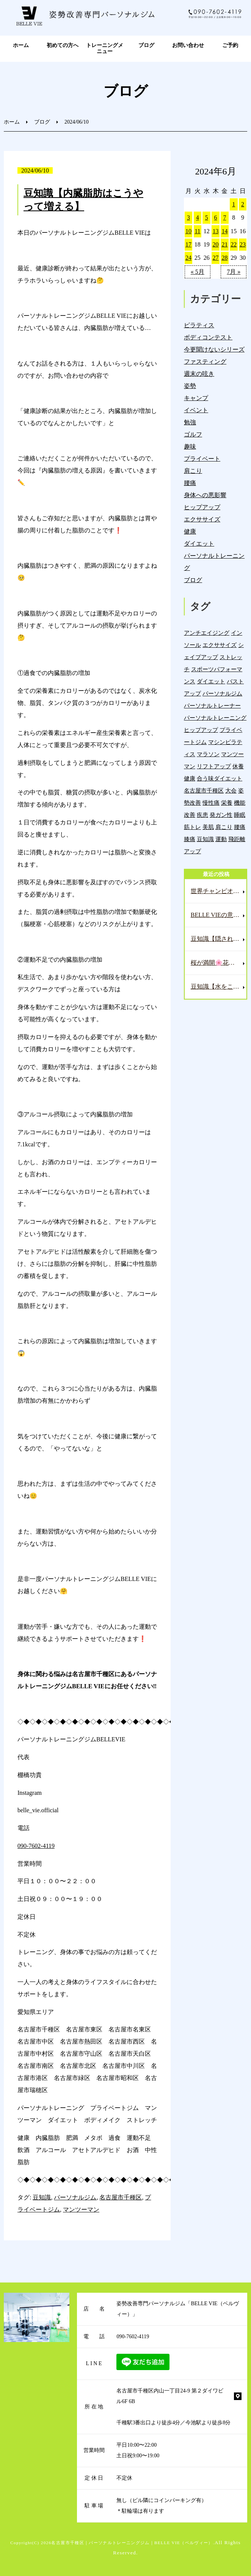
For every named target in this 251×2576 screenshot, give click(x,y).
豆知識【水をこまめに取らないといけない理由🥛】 (218, 986)
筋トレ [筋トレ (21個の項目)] (192, 827)
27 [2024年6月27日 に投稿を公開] (216, 257)
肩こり (193, 471)
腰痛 (190, 483)
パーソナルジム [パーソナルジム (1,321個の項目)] (222, 693)
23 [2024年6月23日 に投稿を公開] (243, 244)
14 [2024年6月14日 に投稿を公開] (224, 231)
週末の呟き (199, 373)
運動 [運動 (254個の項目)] (221, 839)
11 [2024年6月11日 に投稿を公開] (197, 231)
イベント (196, 410)
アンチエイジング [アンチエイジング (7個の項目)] (206, 632)
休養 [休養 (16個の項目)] (238, 766)
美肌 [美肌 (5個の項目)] (208, 827)
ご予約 (230, 45)
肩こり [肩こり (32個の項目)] (223, 827)
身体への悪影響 (205, 495)
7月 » (233, 271)
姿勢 (190, 386)
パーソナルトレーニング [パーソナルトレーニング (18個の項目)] (215, 717)
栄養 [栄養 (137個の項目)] (226, 802)
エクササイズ (202, 519)
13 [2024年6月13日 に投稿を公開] (216, 231)
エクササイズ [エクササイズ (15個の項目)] (219, 645)
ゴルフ (193, 434)
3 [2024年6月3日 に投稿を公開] (188, 217)
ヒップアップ (202, 507)
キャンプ (196, 398)
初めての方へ (62, 45)
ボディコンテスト (208, 337)
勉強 (190, 422)
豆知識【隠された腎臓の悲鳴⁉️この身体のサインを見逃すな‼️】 (218, 939)
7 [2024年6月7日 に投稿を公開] (224, 217)
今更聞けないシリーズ (214, 349)
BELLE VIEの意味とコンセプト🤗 (218, 915)
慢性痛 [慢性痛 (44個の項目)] (211, 802)
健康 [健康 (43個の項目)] (189, 778)
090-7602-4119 (36, 1846)
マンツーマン (81, 2209)
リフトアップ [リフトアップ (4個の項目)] (214, 766)
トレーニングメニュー (104, 48)
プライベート (202, 458)
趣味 (190, 446)
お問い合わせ (188, 45)
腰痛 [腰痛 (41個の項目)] (239, 827)
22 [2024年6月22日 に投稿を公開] (234, 244)
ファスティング (205, 361)
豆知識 (42, 2197)
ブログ (146, 45)
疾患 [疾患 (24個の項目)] (202, 815)
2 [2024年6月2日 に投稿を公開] (242, 204)
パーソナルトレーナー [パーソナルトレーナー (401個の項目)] (212, 705)
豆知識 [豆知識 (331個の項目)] (205, 839)
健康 (190, 531)
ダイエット (199, 543)
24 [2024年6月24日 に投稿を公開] (188, 257)
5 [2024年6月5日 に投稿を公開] (206, 217)
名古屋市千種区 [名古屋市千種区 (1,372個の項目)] (204, 790)
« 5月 (197, 271)
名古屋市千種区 (120, 2197)
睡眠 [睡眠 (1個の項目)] (239, 815)
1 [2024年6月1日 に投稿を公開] (233, 204)
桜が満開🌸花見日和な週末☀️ (218, 962)
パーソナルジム (75, 2197)
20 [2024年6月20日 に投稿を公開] (216, 244)
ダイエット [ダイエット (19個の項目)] (211, 681)
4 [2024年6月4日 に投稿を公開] (197, 217)
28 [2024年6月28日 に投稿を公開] (224, 257)
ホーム (21, 45)
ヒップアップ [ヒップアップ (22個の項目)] (201, 730)
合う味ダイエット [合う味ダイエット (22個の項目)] (219, 778)
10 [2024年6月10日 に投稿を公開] (188, 231)
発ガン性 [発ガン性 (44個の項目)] (221, 815)
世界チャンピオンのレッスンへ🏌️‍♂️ (218, 891)
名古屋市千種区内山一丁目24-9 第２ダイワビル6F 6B (169, 2396)
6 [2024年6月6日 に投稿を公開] (215, 217)
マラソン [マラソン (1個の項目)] (208, 754)
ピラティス (199, 325)
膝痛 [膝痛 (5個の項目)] (189, 839)
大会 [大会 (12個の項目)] (231, 790)
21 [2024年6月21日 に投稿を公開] (224, 244)
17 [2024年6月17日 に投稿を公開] (188, 244)
